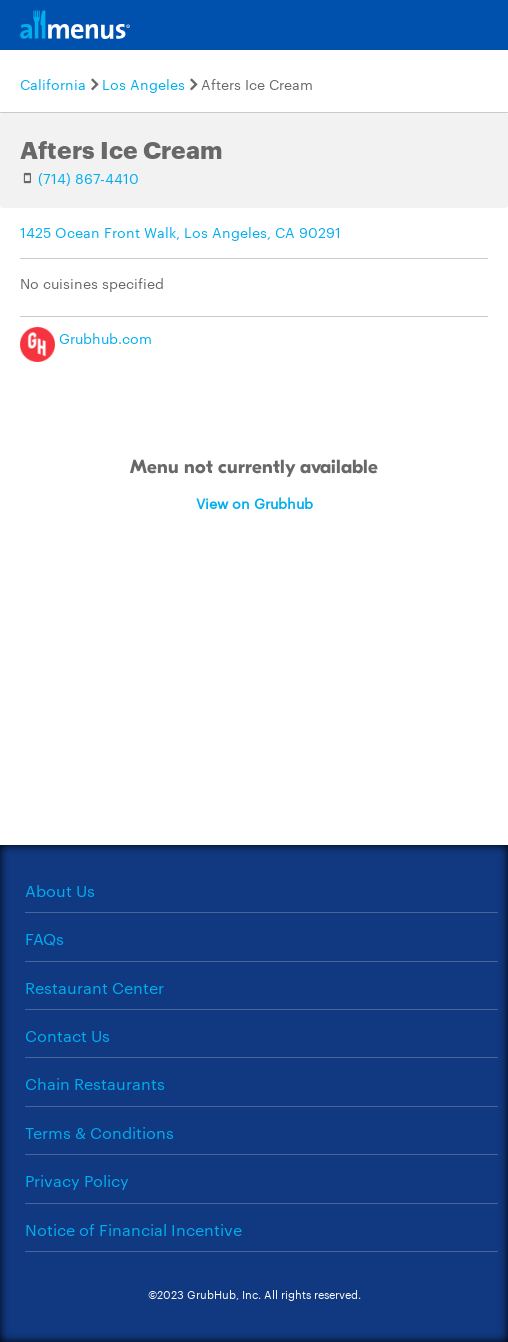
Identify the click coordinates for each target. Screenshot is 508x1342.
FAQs (44, 938)
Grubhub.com (86, 338)
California (53, 84)
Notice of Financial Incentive (133, 1229)
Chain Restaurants (95, 1083)
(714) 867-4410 (88, 178)
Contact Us (67, 1035)
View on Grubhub (254, 503)
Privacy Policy (77, 1180)
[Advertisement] (254, 715)
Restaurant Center (94, 987)
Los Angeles (143, 84)
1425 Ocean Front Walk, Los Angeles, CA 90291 (180, 232)
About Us (60, 890)
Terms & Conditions (99, 1132)
